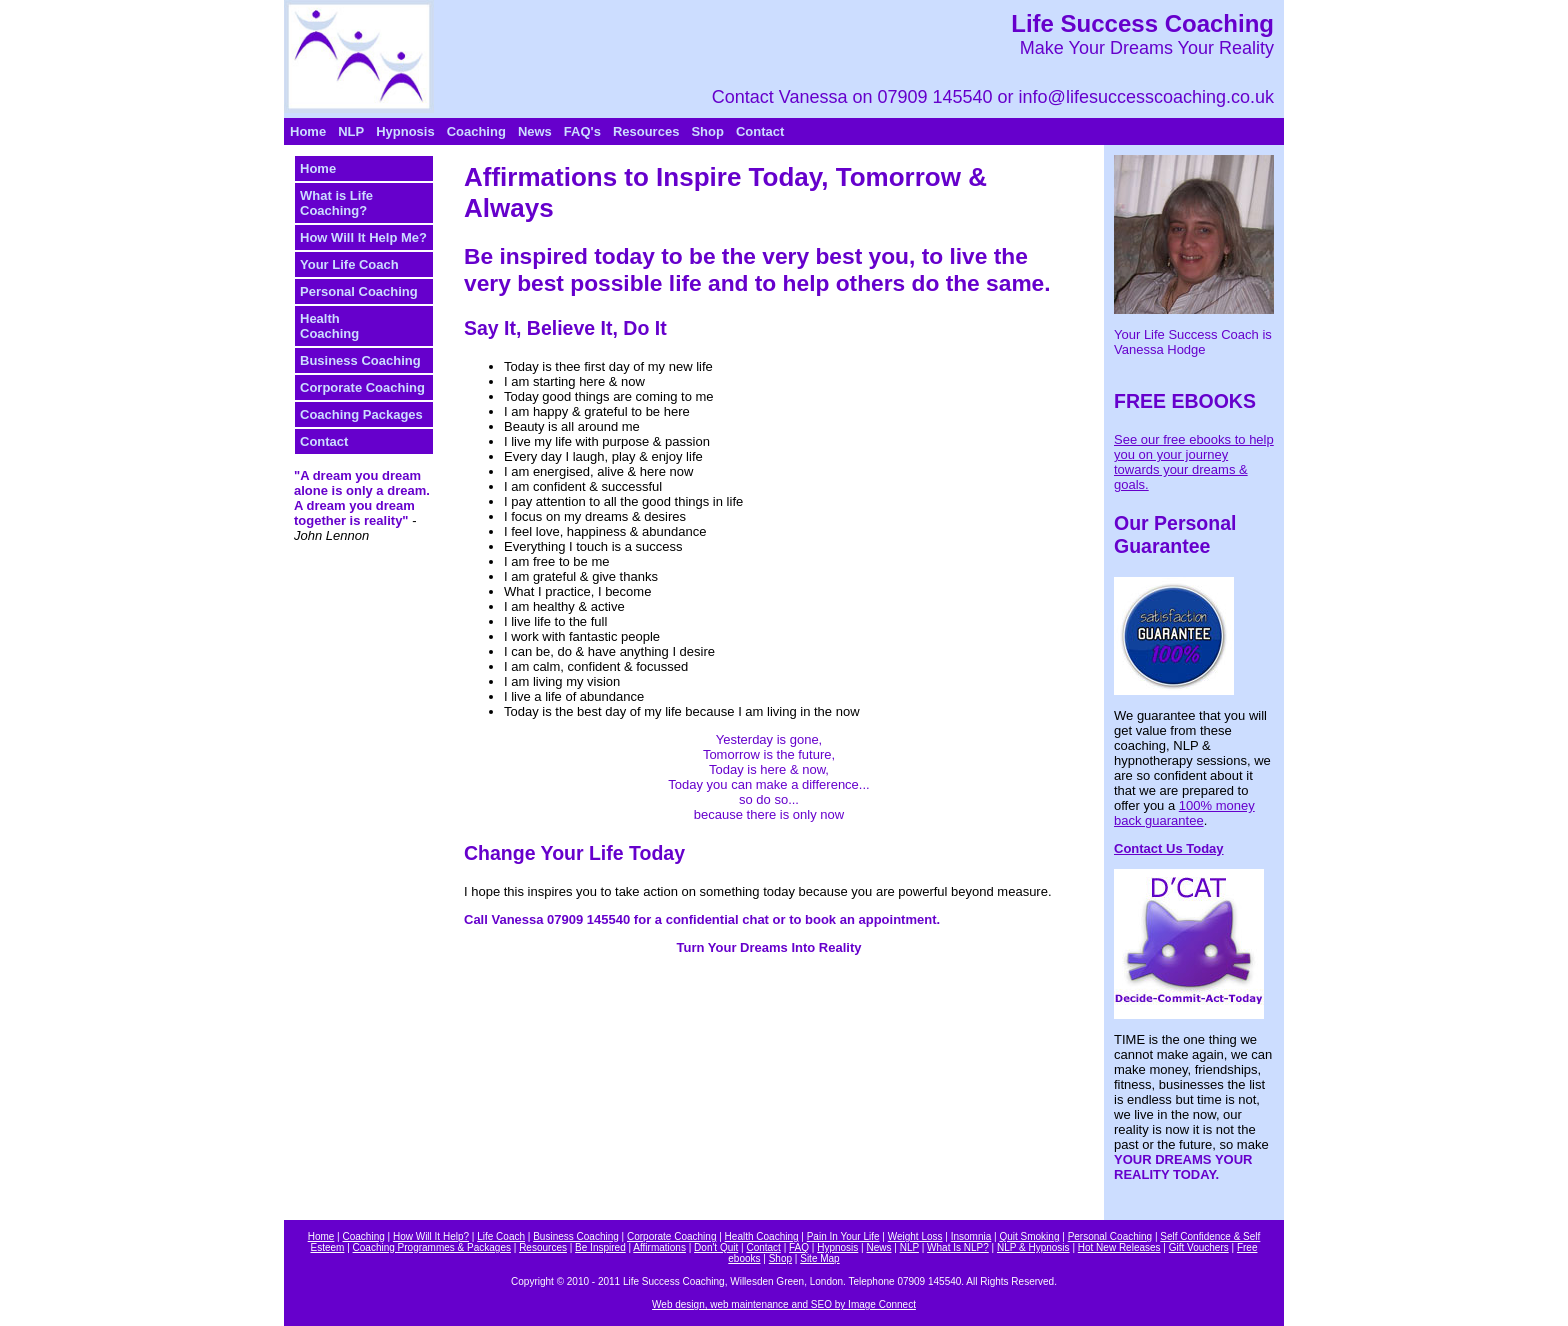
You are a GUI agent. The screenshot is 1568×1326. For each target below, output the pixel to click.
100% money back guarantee (1184, 813)
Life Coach (501, 1236)
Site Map (819, 1258)
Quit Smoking (1029, 1236)
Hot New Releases (1119, 1247)
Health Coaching (762, 1236)
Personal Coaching (359, 291)
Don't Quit (716, 1247)
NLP (351, 131)
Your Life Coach (349, 264)
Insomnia (971, 1236)
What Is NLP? (958, 1247)
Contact (760, 131)
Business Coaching (360, 360)
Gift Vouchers (1199, 1247)
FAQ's (582, 131)
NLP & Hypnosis (1033, 1247)
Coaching (476, 131)
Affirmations (659, 1247)
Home (308, 131)
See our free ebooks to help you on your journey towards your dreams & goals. (1194, 462)
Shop (707, 131)
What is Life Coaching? (336, 203)
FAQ (799, 1247)
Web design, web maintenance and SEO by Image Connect (784, 1304)
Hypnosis (405, 131)
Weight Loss (915, 1236)
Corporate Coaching (362, 387)
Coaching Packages (361, 414)
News (535, 131)
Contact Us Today (1169, 848)
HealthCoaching (329, 326)
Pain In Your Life (843, 1236)
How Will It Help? (431, 1236)
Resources (646, 131)
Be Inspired (600, 1247)
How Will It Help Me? (363, 237)
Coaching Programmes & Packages (432, 1247)
